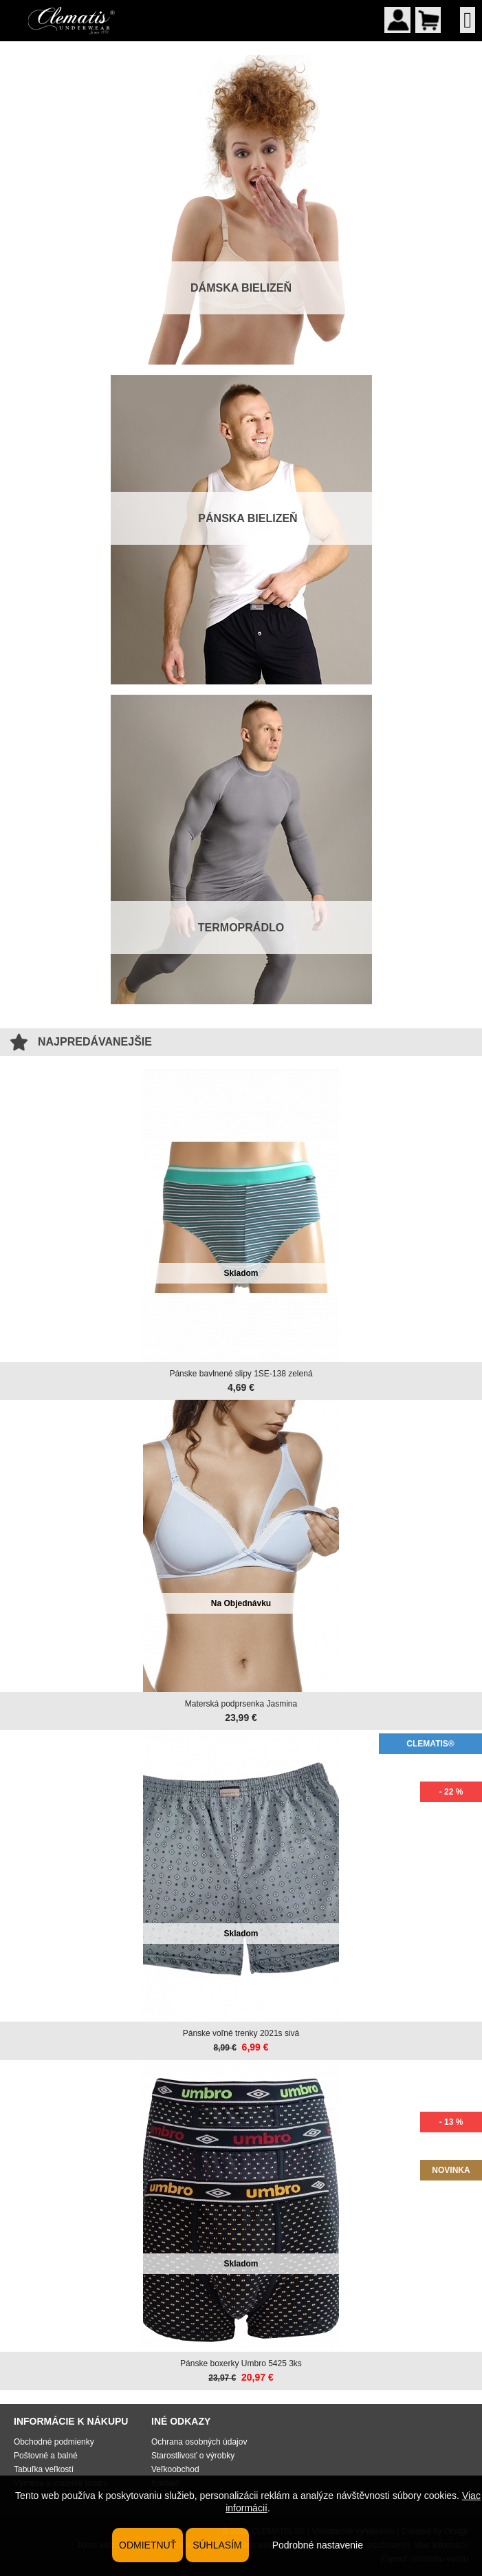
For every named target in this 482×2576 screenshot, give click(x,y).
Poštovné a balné (46, 2455)
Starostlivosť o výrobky (192, 2455)
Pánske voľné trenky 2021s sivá (241, 2033)
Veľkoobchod (175, 2469)
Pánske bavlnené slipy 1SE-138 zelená (240, 1373)
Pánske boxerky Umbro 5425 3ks (241, 2363)
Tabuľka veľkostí (44, 2469)
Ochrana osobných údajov (199, 2442)
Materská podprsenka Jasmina (241, 1704)
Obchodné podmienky (54, 2442)
